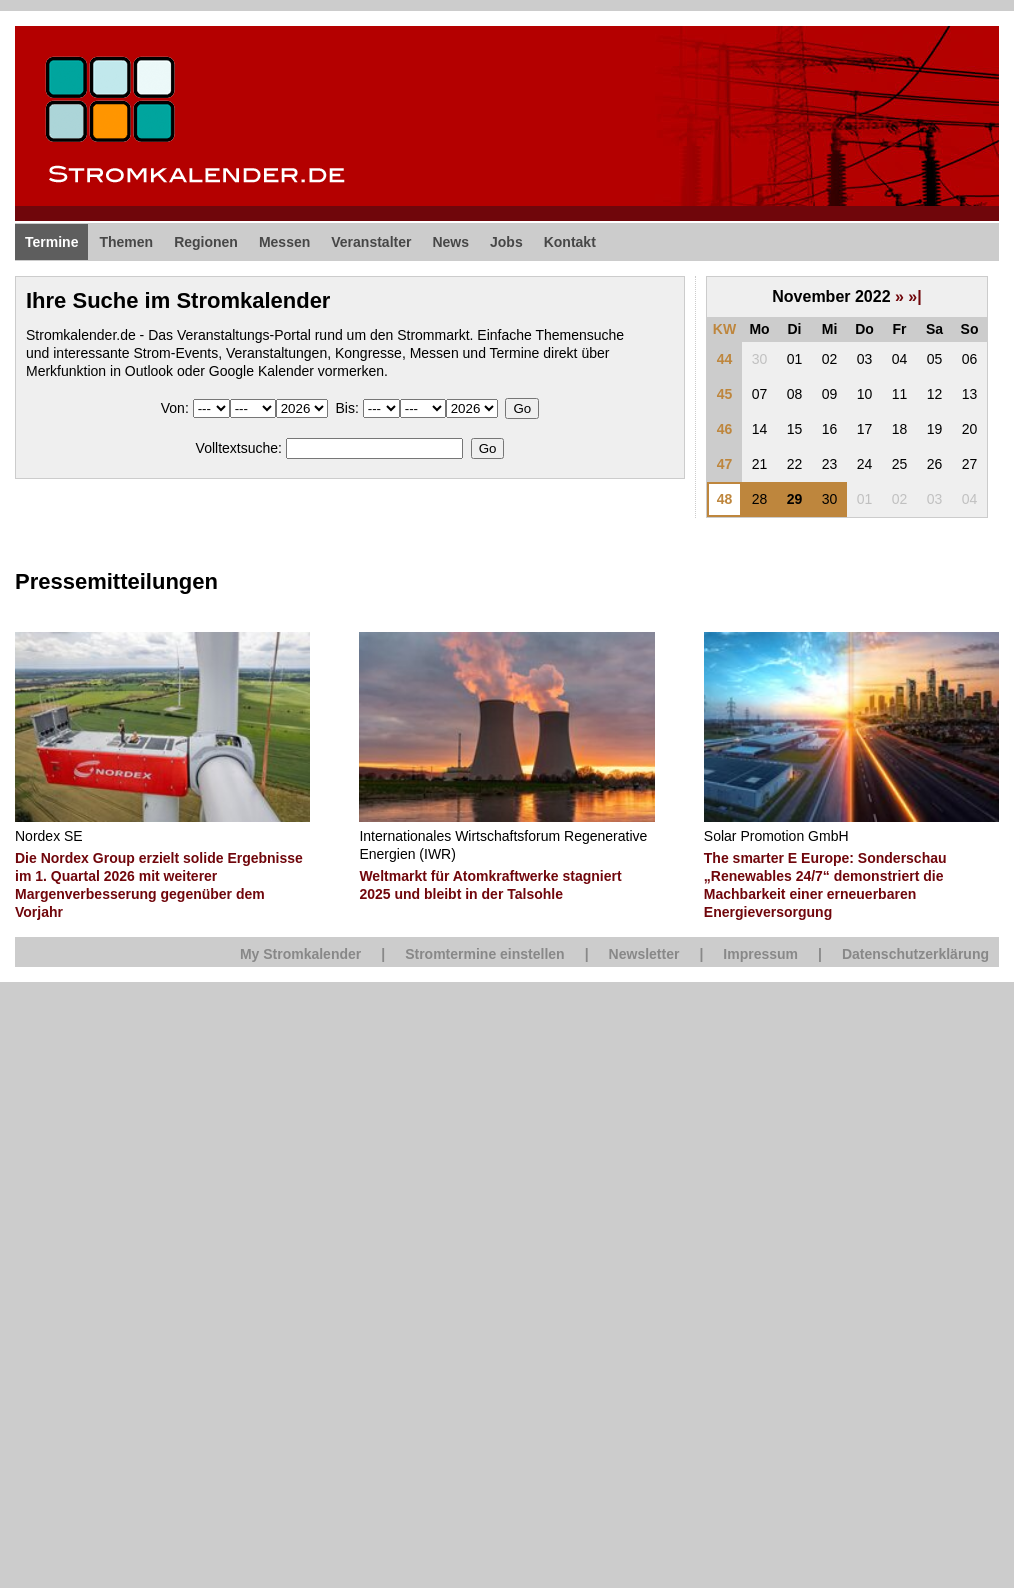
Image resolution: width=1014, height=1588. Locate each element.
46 (725, 429)
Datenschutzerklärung (915, 954)
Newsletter (644, 954)
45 (725, 394)
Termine (51, 242)
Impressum (760, 954)
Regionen (206, 242)
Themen (126, 242)
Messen (284, 242)
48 (725, 499)
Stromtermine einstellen (485, 954)
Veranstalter (371, 242)
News (450, 242)
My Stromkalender (300, 954)
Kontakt (570, 242)
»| (914, 296)
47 (725, 464)
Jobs (506, 242)
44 (725, 359)
